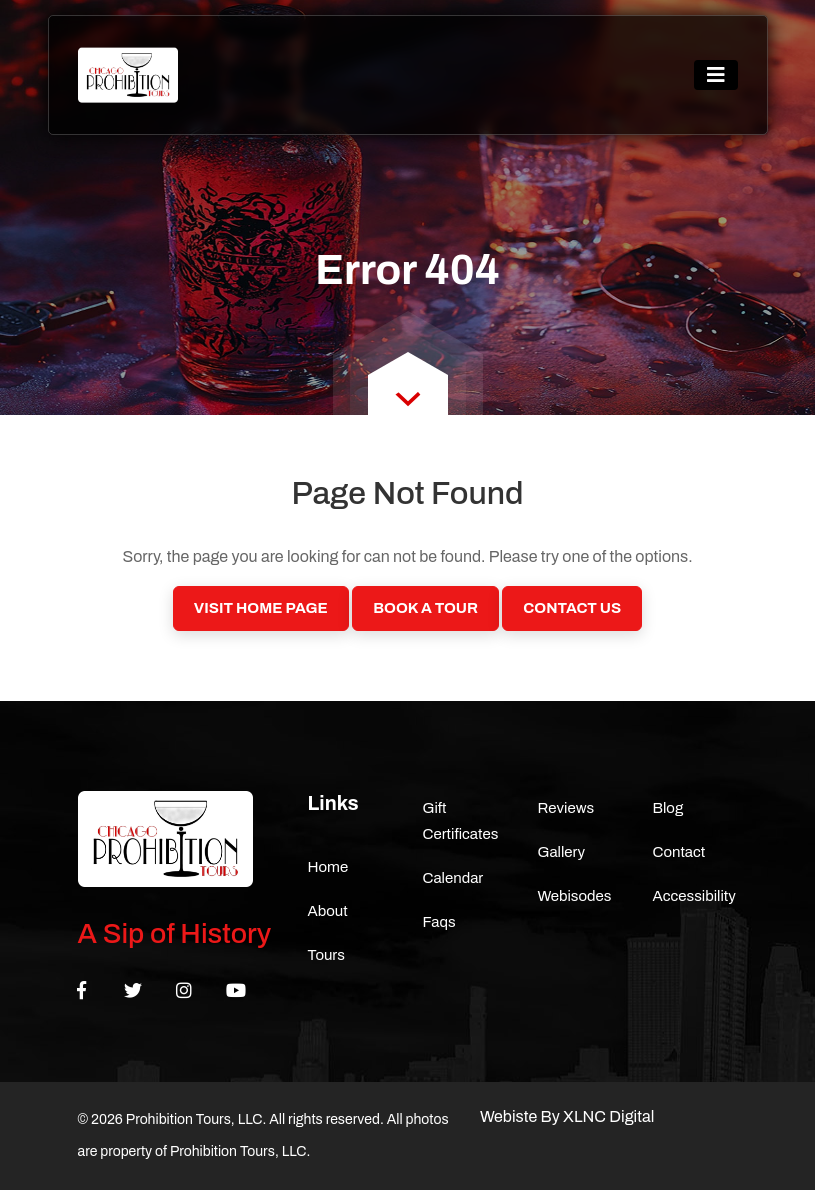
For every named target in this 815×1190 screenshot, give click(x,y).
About (328, 911)
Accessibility (694, 896)
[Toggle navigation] (716, 75)
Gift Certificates (461, 821)
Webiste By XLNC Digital (567, 1116)
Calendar (453, 878)
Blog (668, 808)
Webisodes (575, 896)
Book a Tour (425, 608)
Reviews (566, 808)
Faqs (439, 922)
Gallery (562, 852)
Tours (327, 955)
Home (328, 867)
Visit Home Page (261, 608)
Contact (679, 852)
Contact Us (572, 608)
